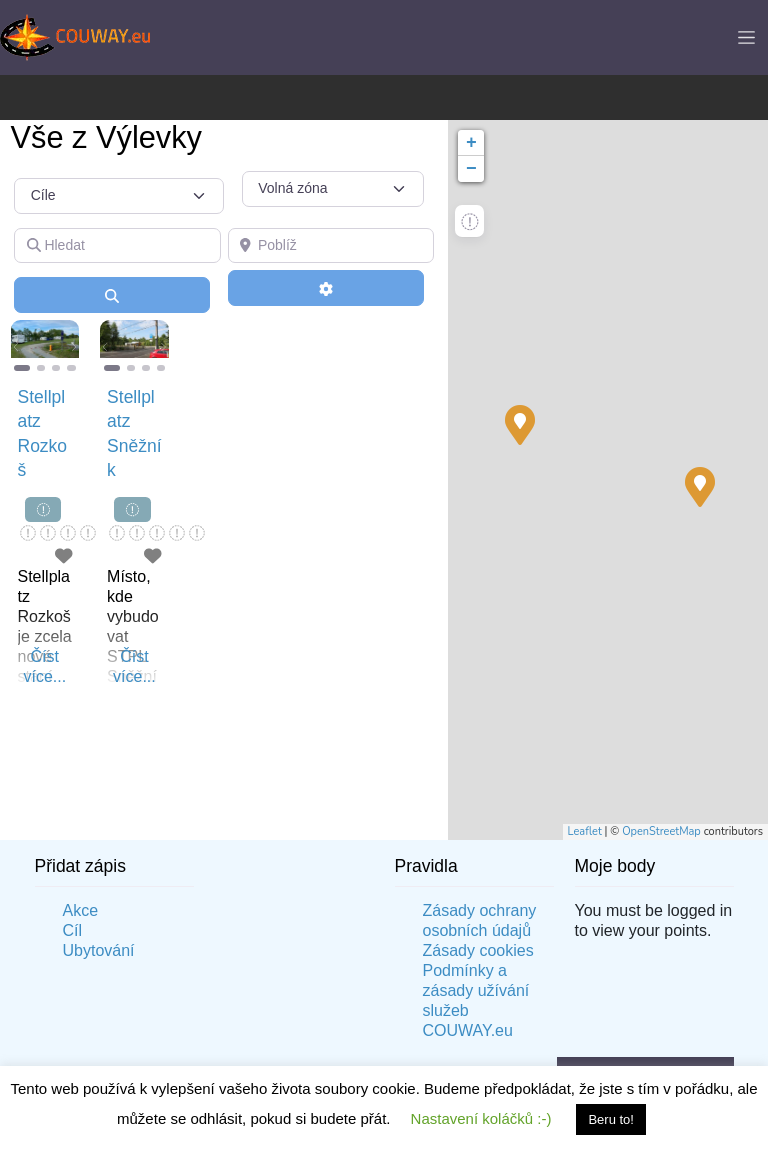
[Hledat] (117, 246)
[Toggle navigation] (746, 37)
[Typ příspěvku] (119, 196)
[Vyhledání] (112, 295)
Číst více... (44, 666)
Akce (81, 910)
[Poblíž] (331, 246)
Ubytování (99, 950)
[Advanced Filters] (326, 288)
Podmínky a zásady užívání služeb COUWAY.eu (476, 1000)
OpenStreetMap (661, 831)
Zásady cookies (478, 950)
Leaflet (585, 831)
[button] (16, 347)
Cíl (73, 930)
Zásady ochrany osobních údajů (480, 920)
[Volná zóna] (333, 189)
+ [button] (471, 143)
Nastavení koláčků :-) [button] (481, 1118)
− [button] (471, 169)
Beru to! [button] (611, 1119)
